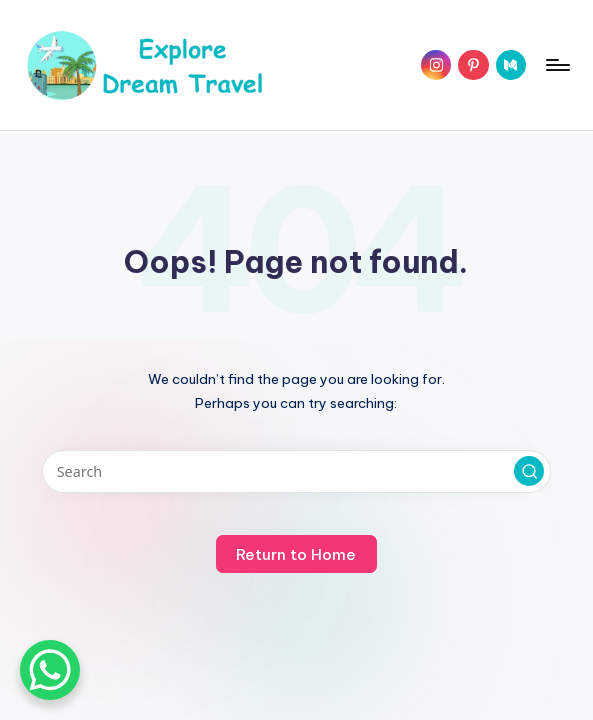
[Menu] (556, 65)
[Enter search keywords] (296, 471)
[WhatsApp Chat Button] (50, 670)
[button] (529, 471)
